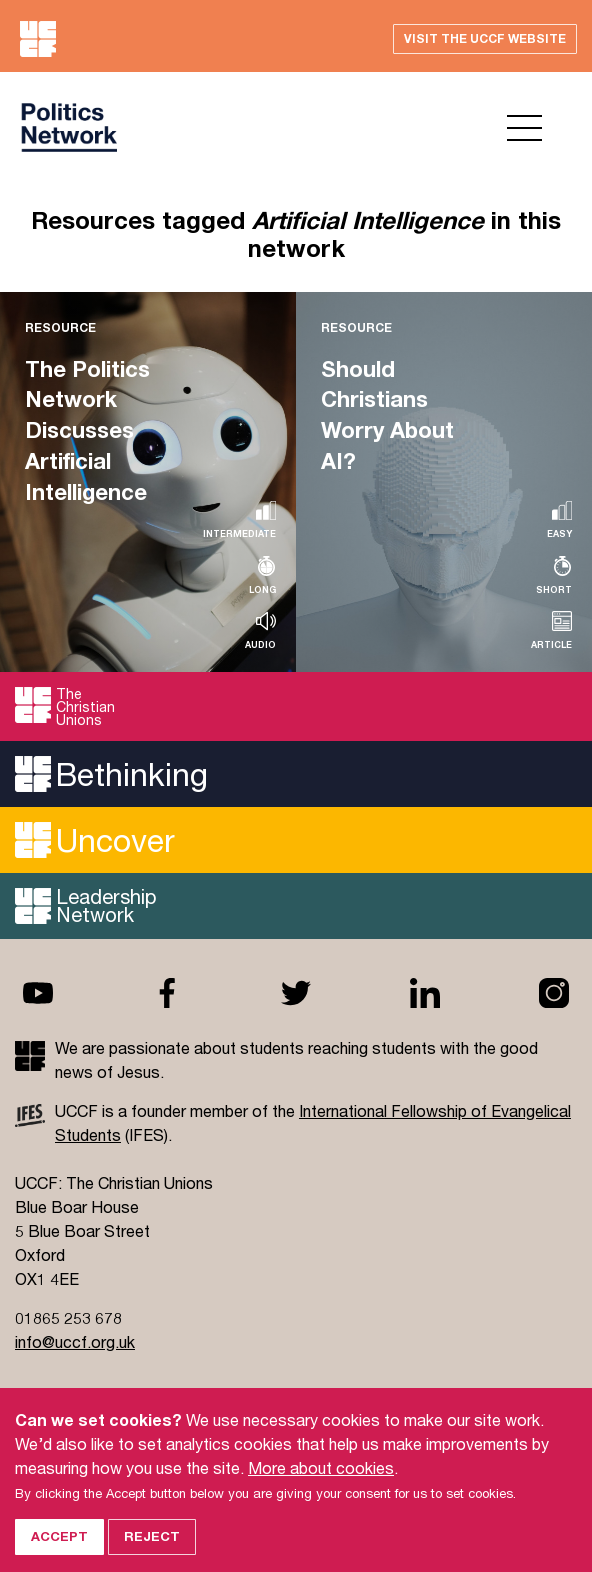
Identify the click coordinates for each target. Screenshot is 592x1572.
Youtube (38, 993)
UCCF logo (68, 127)
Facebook (167, 993)
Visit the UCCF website (485, 38)
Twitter (296, 993)
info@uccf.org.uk (75, 1341)
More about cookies (321, 1485)
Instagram (554, 993)
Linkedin (425, 993)
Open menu (524, 128)
